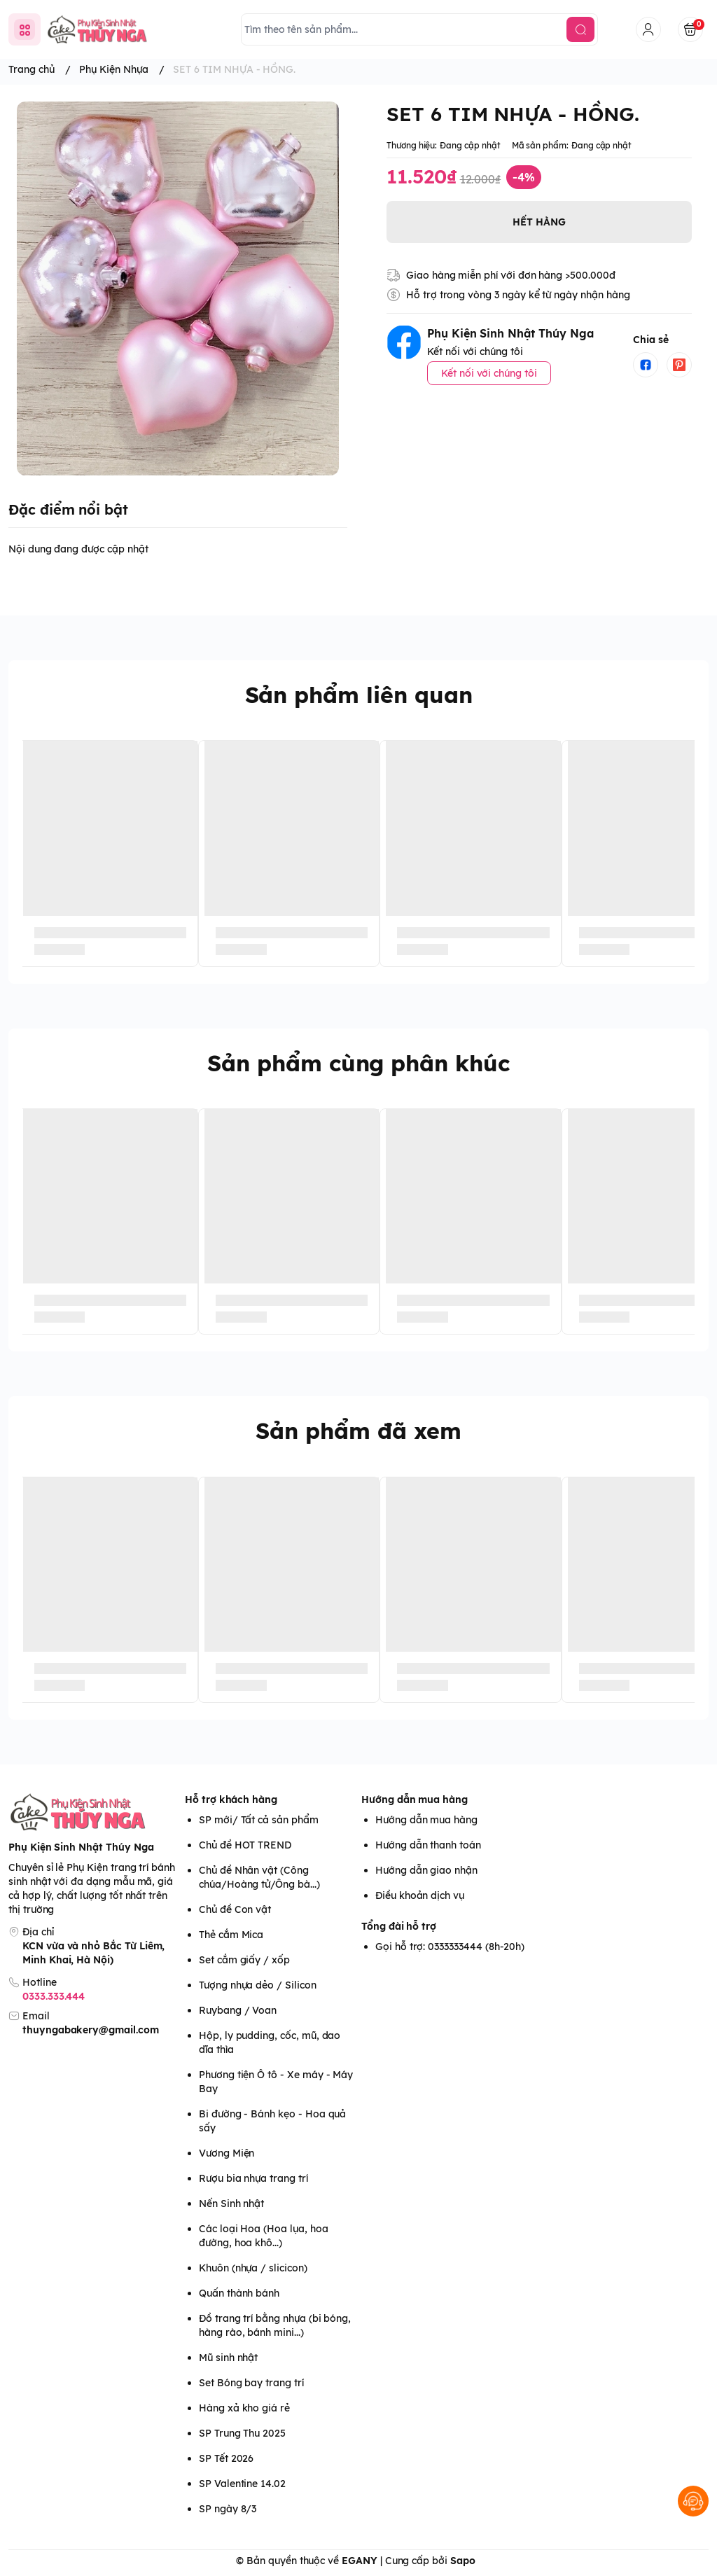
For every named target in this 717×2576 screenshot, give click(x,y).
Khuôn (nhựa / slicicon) (253, 2268)
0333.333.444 (53, 1996)
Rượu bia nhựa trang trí (253, 2178)
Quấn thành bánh (239, 2293)
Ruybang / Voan (238, 2010)
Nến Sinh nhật (231, 2203)
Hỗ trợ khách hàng (231, 1799)
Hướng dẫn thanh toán (428, 1845)
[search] (580, 29)
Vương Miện (226, 2153)
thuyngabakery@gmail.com (90, 2030)
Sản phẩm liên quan (359, 695)
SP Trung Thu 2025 (242, 2433)
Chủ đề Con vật (235, 1909)
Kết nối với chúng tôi (489, 373)
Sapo (462, 2560)
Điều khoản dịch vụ (419, 1895)
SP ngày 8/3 (227, 2508)
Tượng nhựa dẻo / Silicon (257, 1985)
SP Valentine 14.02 (242, 2483)
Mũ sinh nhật (228, 2357)
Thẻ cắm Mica (231, 1934)
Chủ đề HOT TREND (245, 1845)
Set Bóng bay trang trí (251, 2382)
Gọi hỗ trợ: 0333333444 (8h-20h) (449, 1946)
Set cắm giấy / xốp (244, 1960)
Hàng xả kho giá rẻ (244, 2408)
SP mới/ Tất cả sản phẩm (259, 1819)
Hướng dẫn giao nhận (426, 1870)
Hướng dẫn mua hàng (414, 1799)
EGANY (359, 2560)
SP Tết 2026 (226, 2458)
